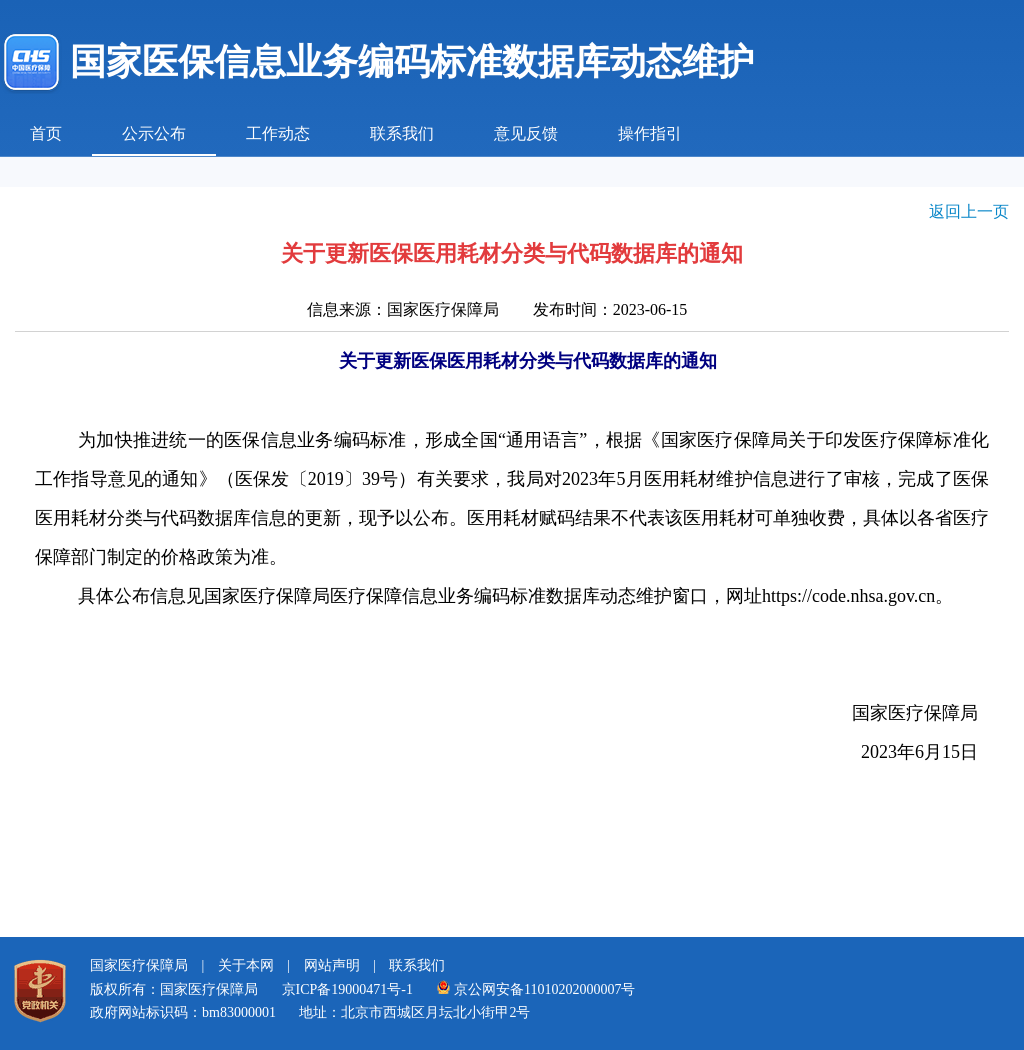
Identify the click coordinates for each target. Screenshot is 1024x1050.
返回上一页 (969, 211)
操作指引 (650, 133)
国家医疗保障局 (139, 965)
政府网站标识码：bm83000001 (183, 1012)
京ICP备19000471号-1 (347, 989)
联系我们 (402, 133)
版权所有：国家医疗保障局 (174, 989)
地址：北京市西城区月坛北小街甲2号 (414, 1012)
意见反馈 (526, 133)
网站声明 (332, 965)
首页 (46, 133)
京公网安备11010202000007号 (535, 989)
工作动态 (278, 133)
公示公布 (154, 133)
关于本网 (246, 965)
